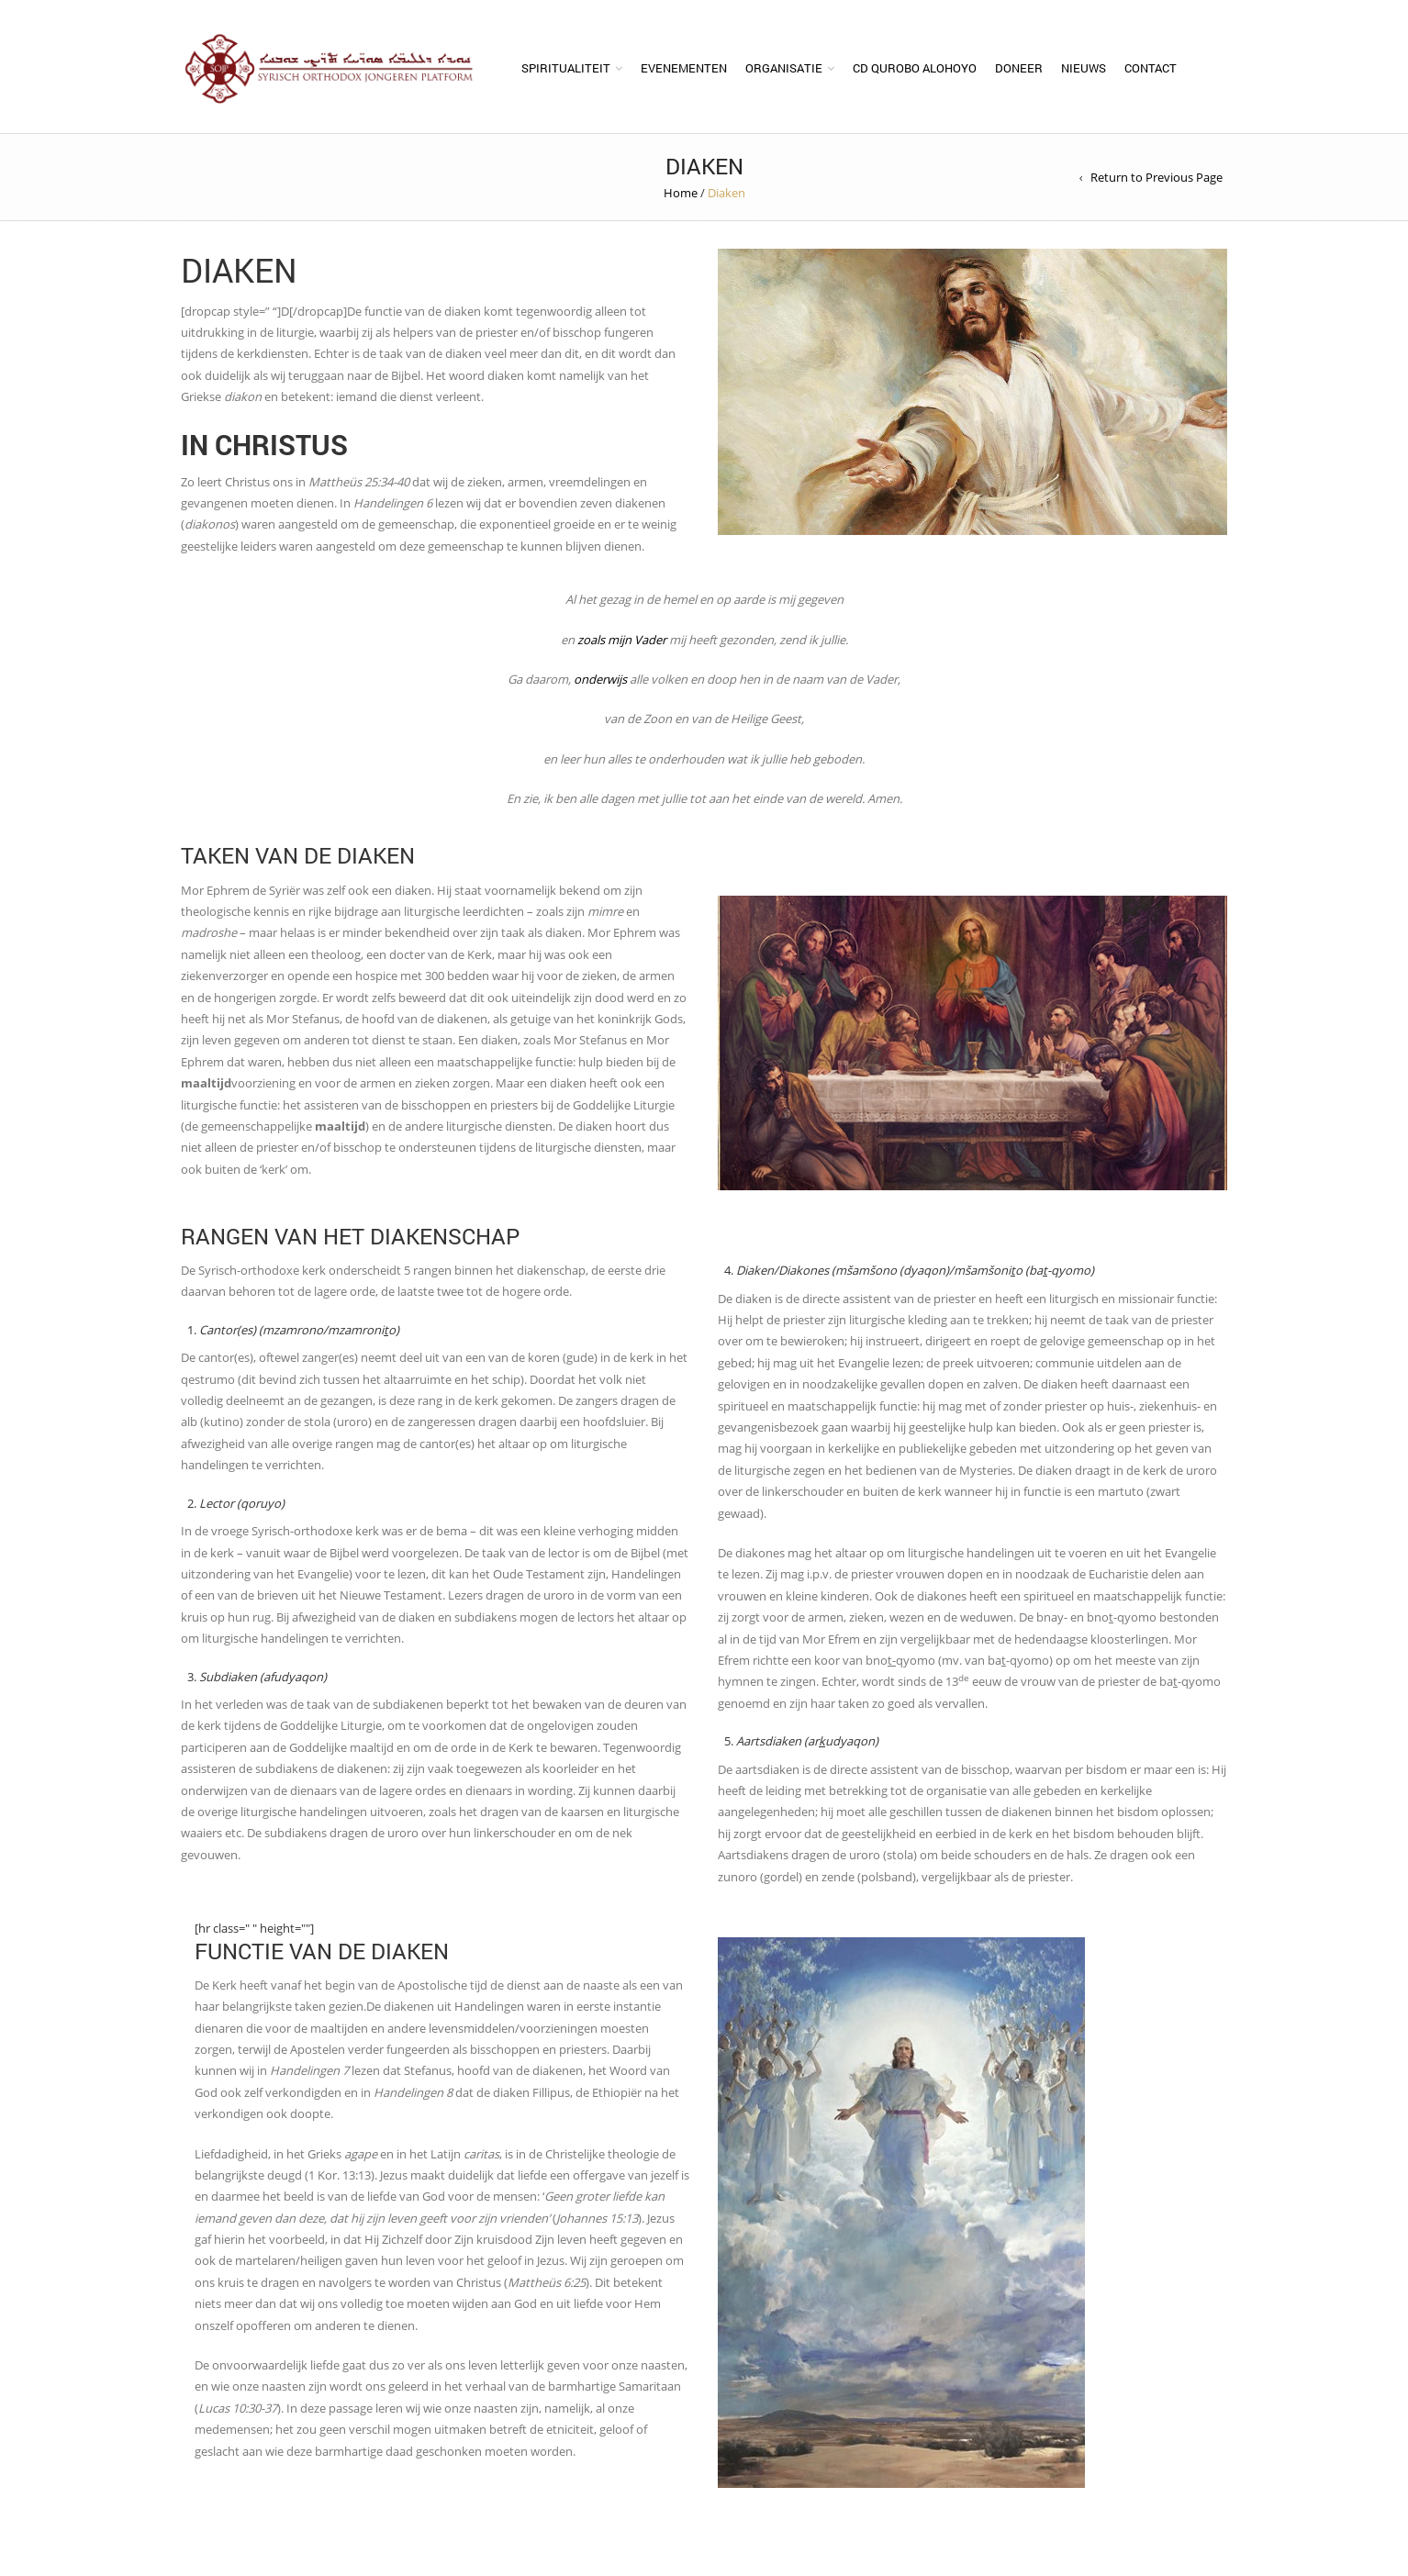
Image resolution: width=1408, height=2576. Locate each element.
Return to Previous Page (1156, 177)
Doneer (1019, 68)
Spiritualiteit (565, 68)
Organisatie (783, 68)
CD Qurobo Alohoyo (915, 68)
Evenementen (684, 68)
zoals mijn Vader (621, 639)
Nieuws (1083, 68)
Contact (1150, 68)
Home (681, 192)
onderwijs (600, 679)
